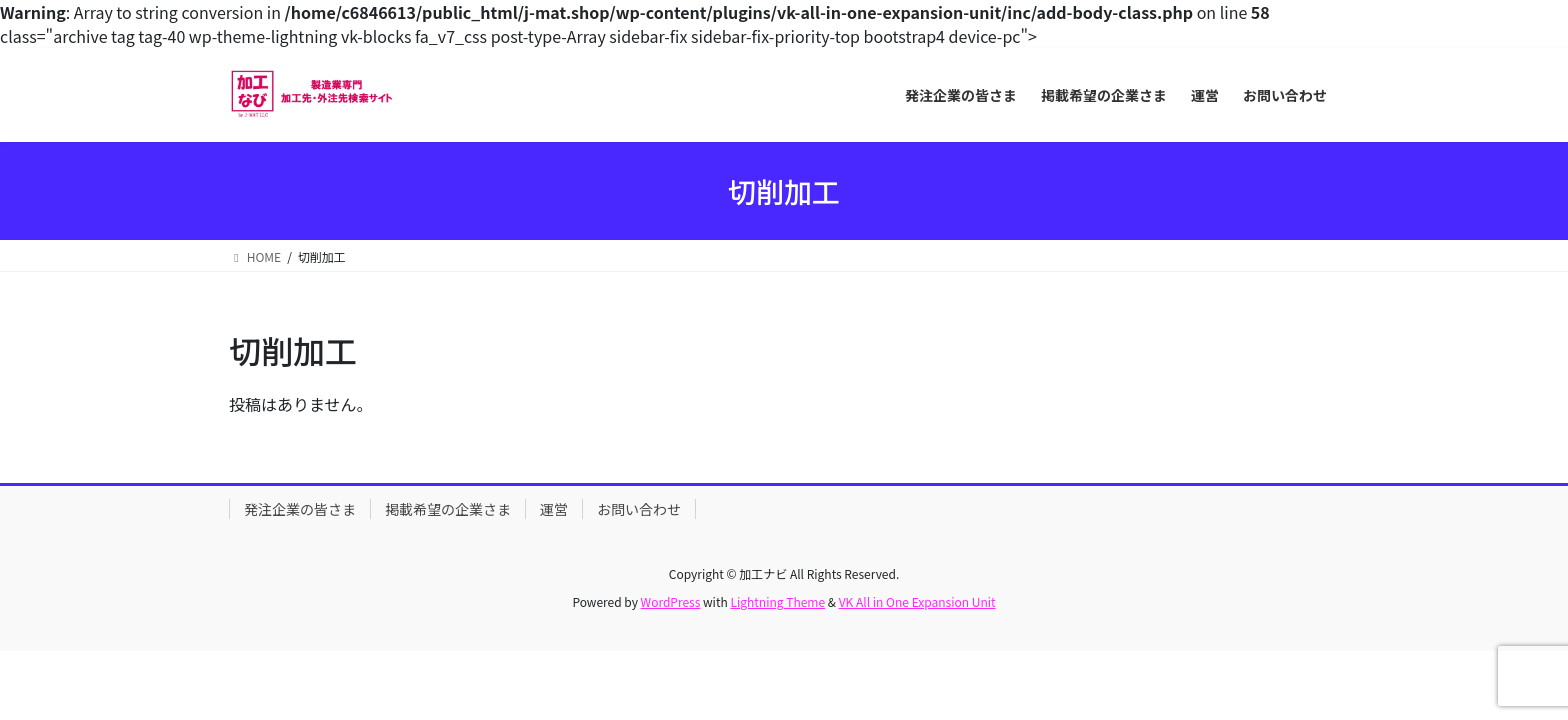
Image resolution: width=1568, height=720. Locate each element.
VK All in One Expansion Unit (917, 601)
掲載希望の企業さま (448, 509)
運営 (554, 509)
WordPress (671, 601)
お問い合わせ (639, 509)
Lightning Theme (777, 601)
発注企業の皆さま (300, 509)
